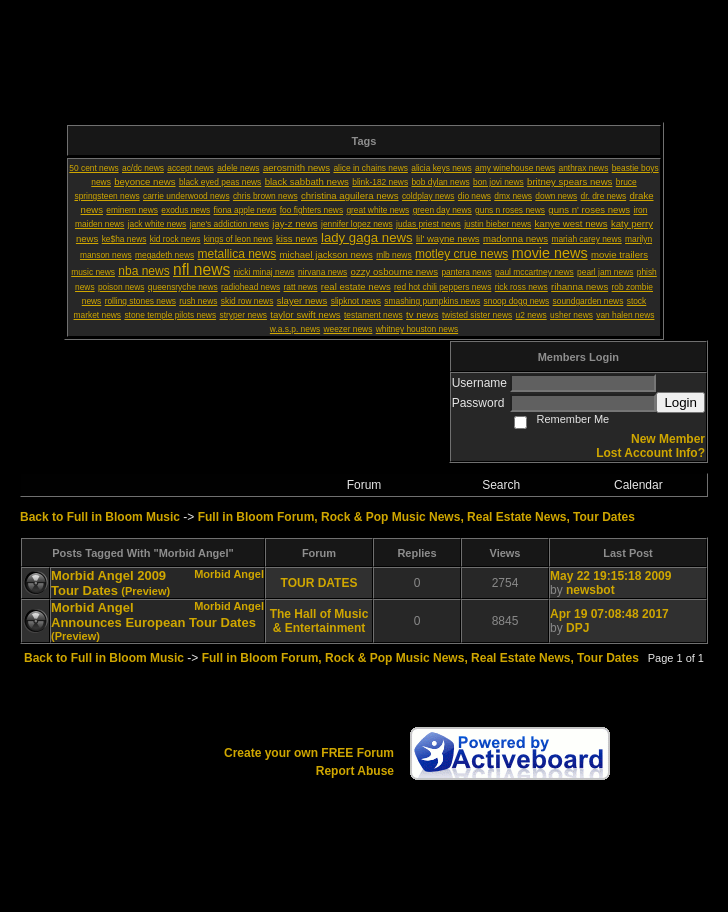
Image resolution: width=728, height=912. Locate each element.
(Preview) (145, 591)
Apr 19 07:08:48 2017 (609, 614)
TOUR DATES (319, 583)
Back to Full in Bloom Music (100, 517)
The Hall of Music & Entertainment (319, 621)
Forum (364, 485)
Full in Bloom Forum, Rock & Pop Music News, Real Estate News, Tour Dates (416, 517)
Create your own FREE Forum (309, 753)
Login (680, 402)
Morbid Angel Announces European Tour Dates (153, 615)
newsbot (590, 590)
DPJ (577, 628)
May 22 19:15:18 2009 (610, 576)
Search (501, 485)
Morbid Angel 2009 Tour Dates (108, 583)
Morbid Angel (229, 574)
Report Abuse (355, 771)
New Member (668, 439)
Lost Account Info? (650, 453)
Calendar (638, 485)
